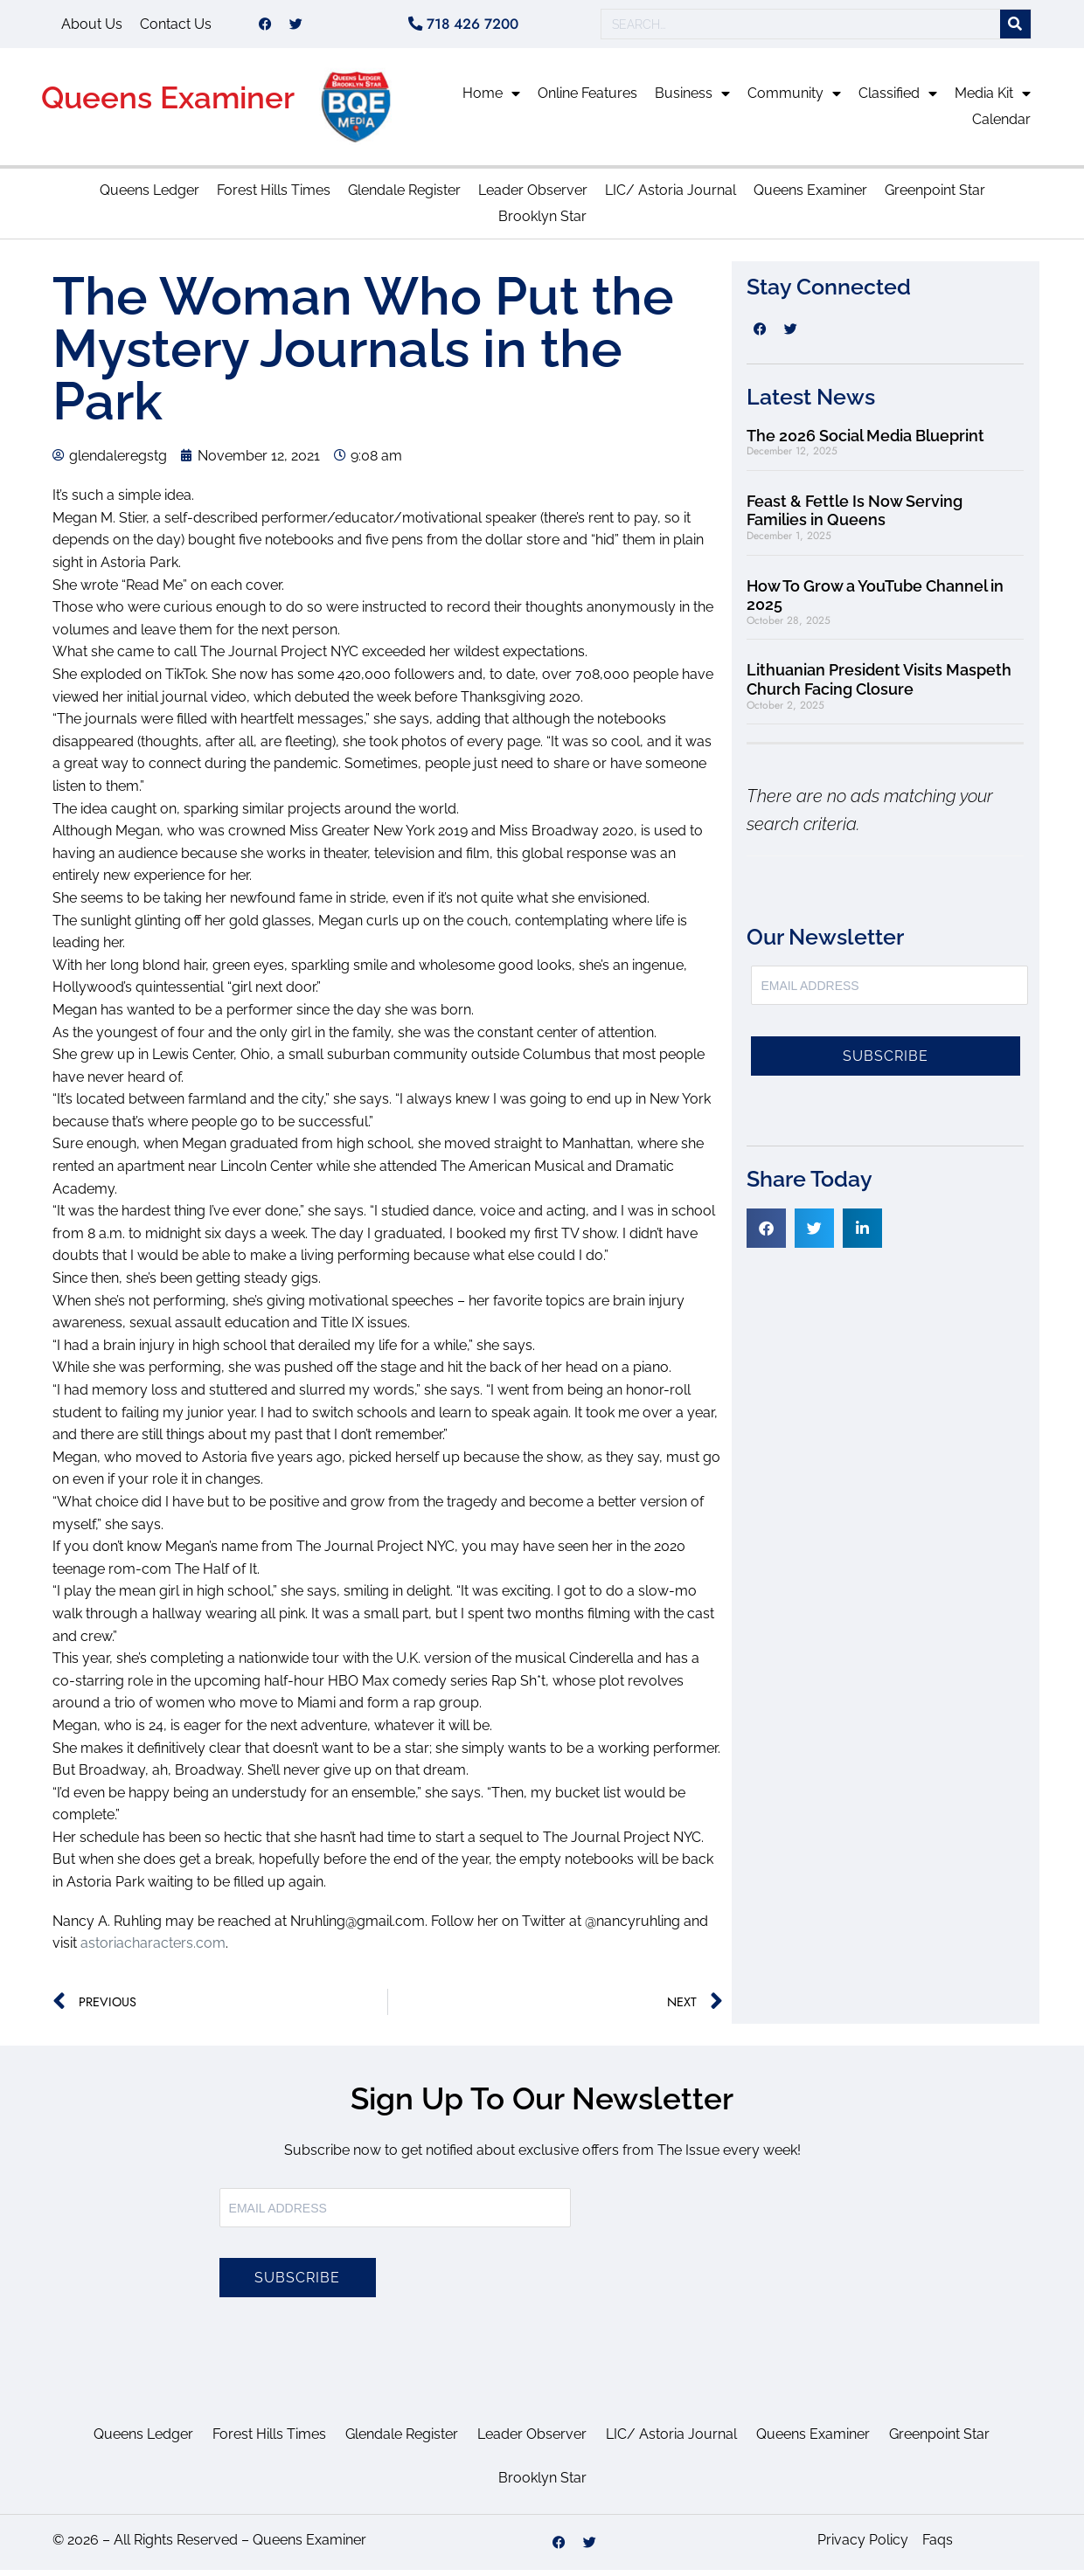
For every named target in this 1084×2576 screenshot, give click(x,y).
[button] (766, 1234)
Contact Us (176, 26)
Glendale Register (404, 196)
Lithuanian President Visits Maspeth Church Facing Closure (879, 685)
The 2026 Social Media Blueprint (865, 442)
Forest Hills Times (273, 196)
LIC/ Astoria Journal (670, 196)
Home (491, 100)
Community (794, 100)
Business (692, 100)
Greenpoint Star (935, 196)
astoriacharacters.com (153, 1949)
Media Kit (993, 100)
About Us (91, 26)
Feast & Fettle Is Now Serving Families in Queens (854, 517)
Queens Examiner (168, 103)
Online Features (587, 99)
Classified (897, 100)
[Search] (1015, 27)
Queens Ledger (149, 196)
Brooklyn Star (542, 222)
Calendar (1001, 125)
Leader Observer (532, 196)
